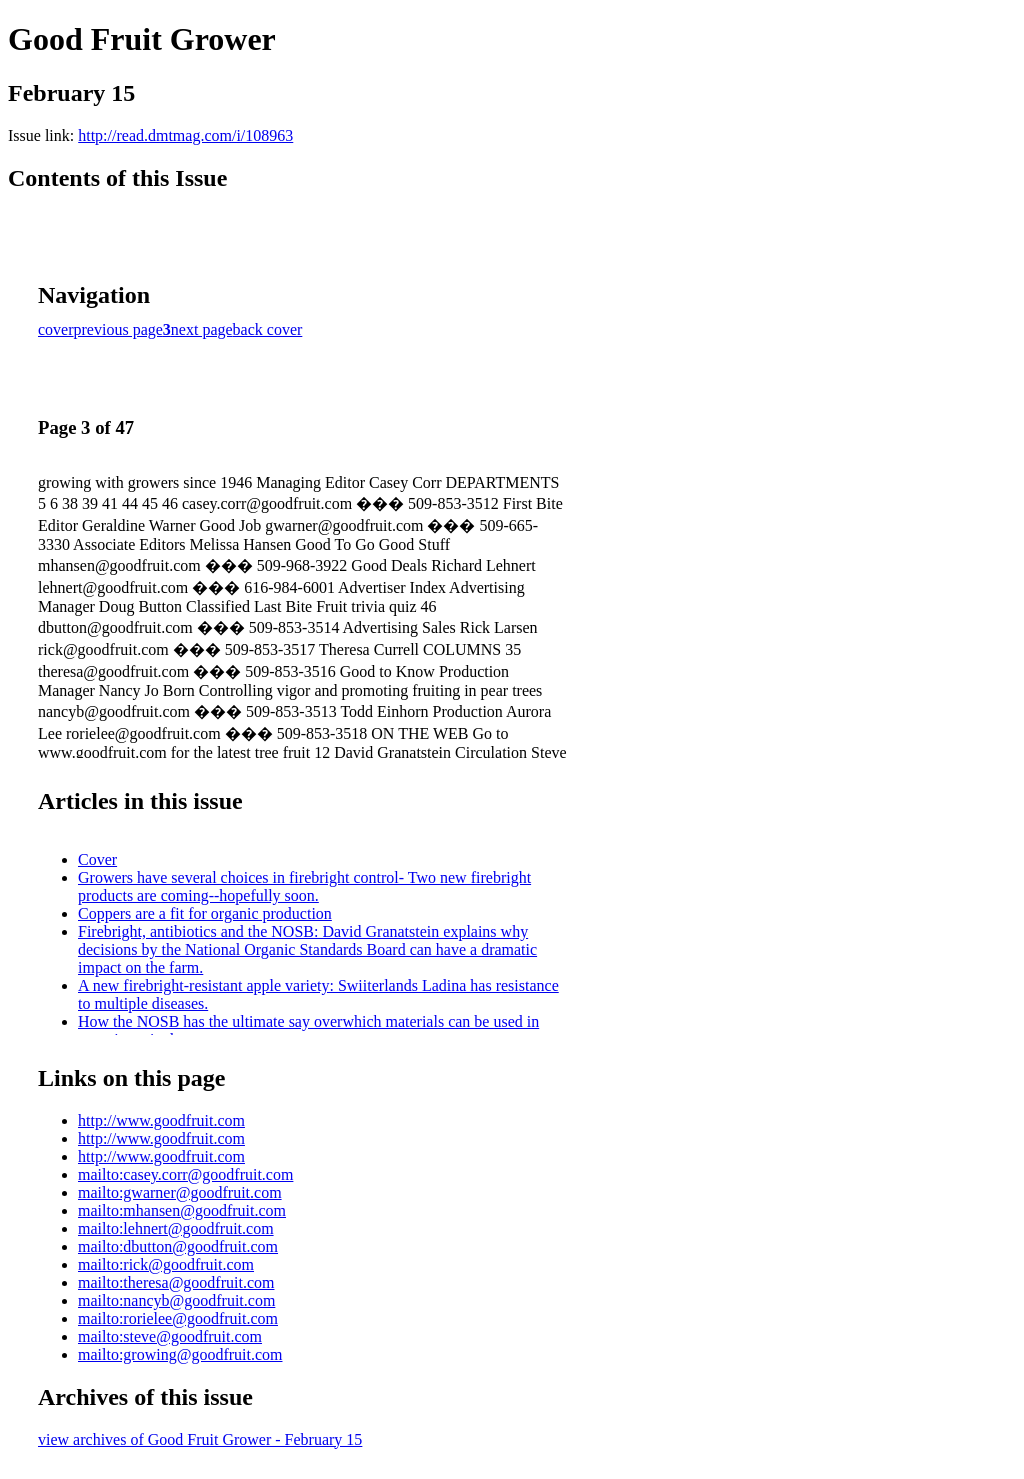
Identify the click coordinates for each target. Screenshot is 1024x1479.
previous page (118, 329)
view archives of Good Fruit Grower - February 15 (200, 1439)
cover (56, 329)
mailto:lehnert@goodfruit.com (176, 1228)
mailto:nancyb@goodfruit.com (176, 1300)
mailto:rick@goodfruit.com (166, 1264)
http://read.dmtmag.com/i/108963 (185, 135)
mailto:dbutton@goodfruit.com (178, 1246)
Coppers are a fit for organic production (205, 913)
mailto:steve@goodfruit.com (170, 1336)
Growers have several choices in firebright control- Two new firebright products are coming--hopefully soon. (304, 886)
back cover (268, 329)
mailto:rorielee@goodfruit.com (178, 1318)
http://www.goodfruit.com (161, 1120)
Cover (97, 859)
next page (202, 329)
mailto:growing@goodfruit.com (180, 1354)
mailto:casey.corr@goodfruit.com (185, 1174)
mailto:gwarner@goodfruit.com (180, 1192)
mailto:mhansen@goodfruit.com (182, 1210)
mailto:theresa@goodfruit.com (176, 1282)
